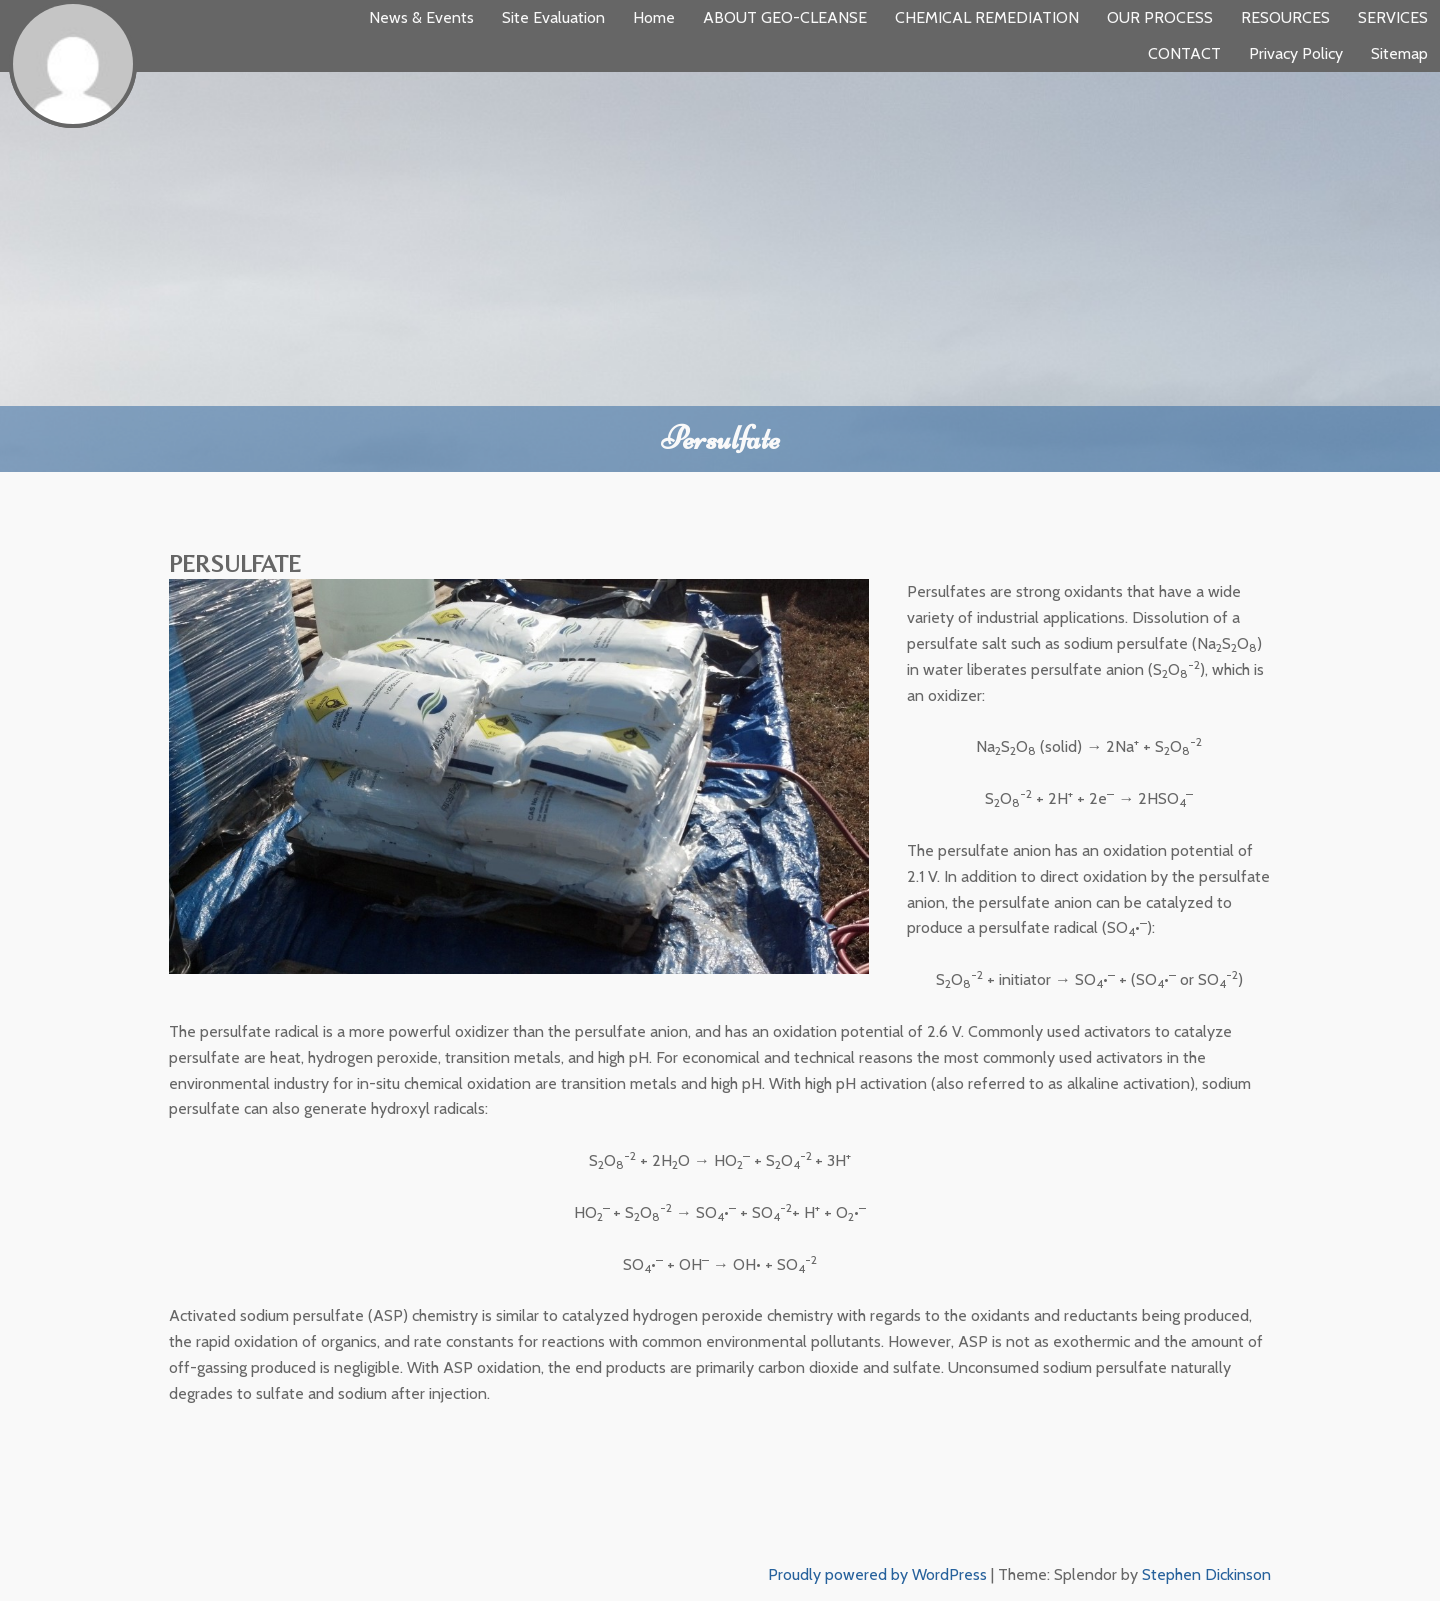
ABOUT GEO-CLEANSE (785, 17)
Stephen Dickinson (1206, 1574)
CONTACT (1184, 53)
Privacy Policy (1296, 53)
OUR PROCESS (1160, 17)
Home (654, 17)
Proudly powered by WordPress (877, 1574)
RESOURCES (1285, 17)
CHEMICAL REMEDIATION (987, 17)
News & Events (421, 17)
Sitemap (1399, 53)
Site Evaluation (553, 17)
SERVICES (1393, 17)
